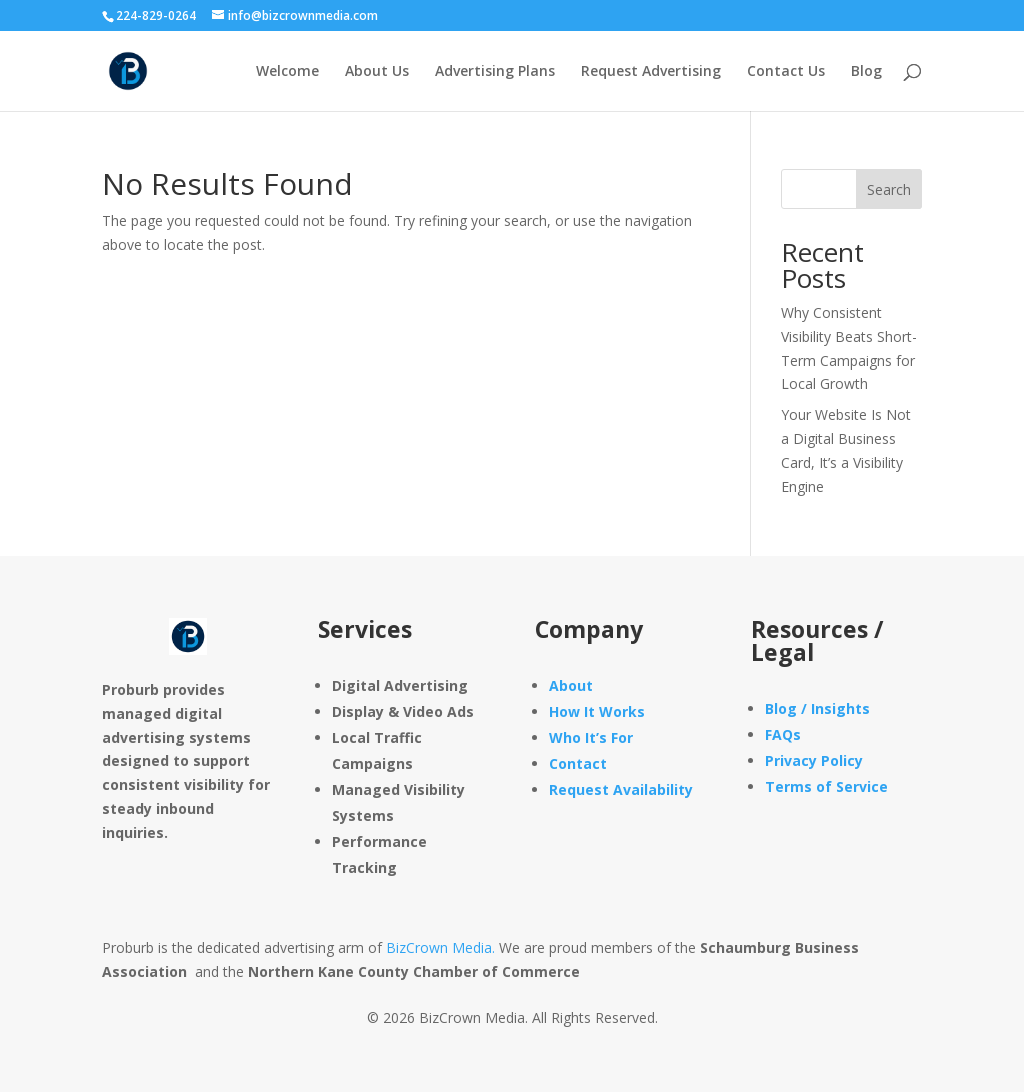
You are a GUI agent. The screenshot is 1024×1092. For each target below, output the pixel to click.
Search (889, 189)
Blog (866, 72)
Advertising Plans (495, 72)
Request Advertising (651, 72)
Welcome (287, 72)
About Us (377, 72)
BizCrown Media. (440, 947)
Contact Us (786, 72)
